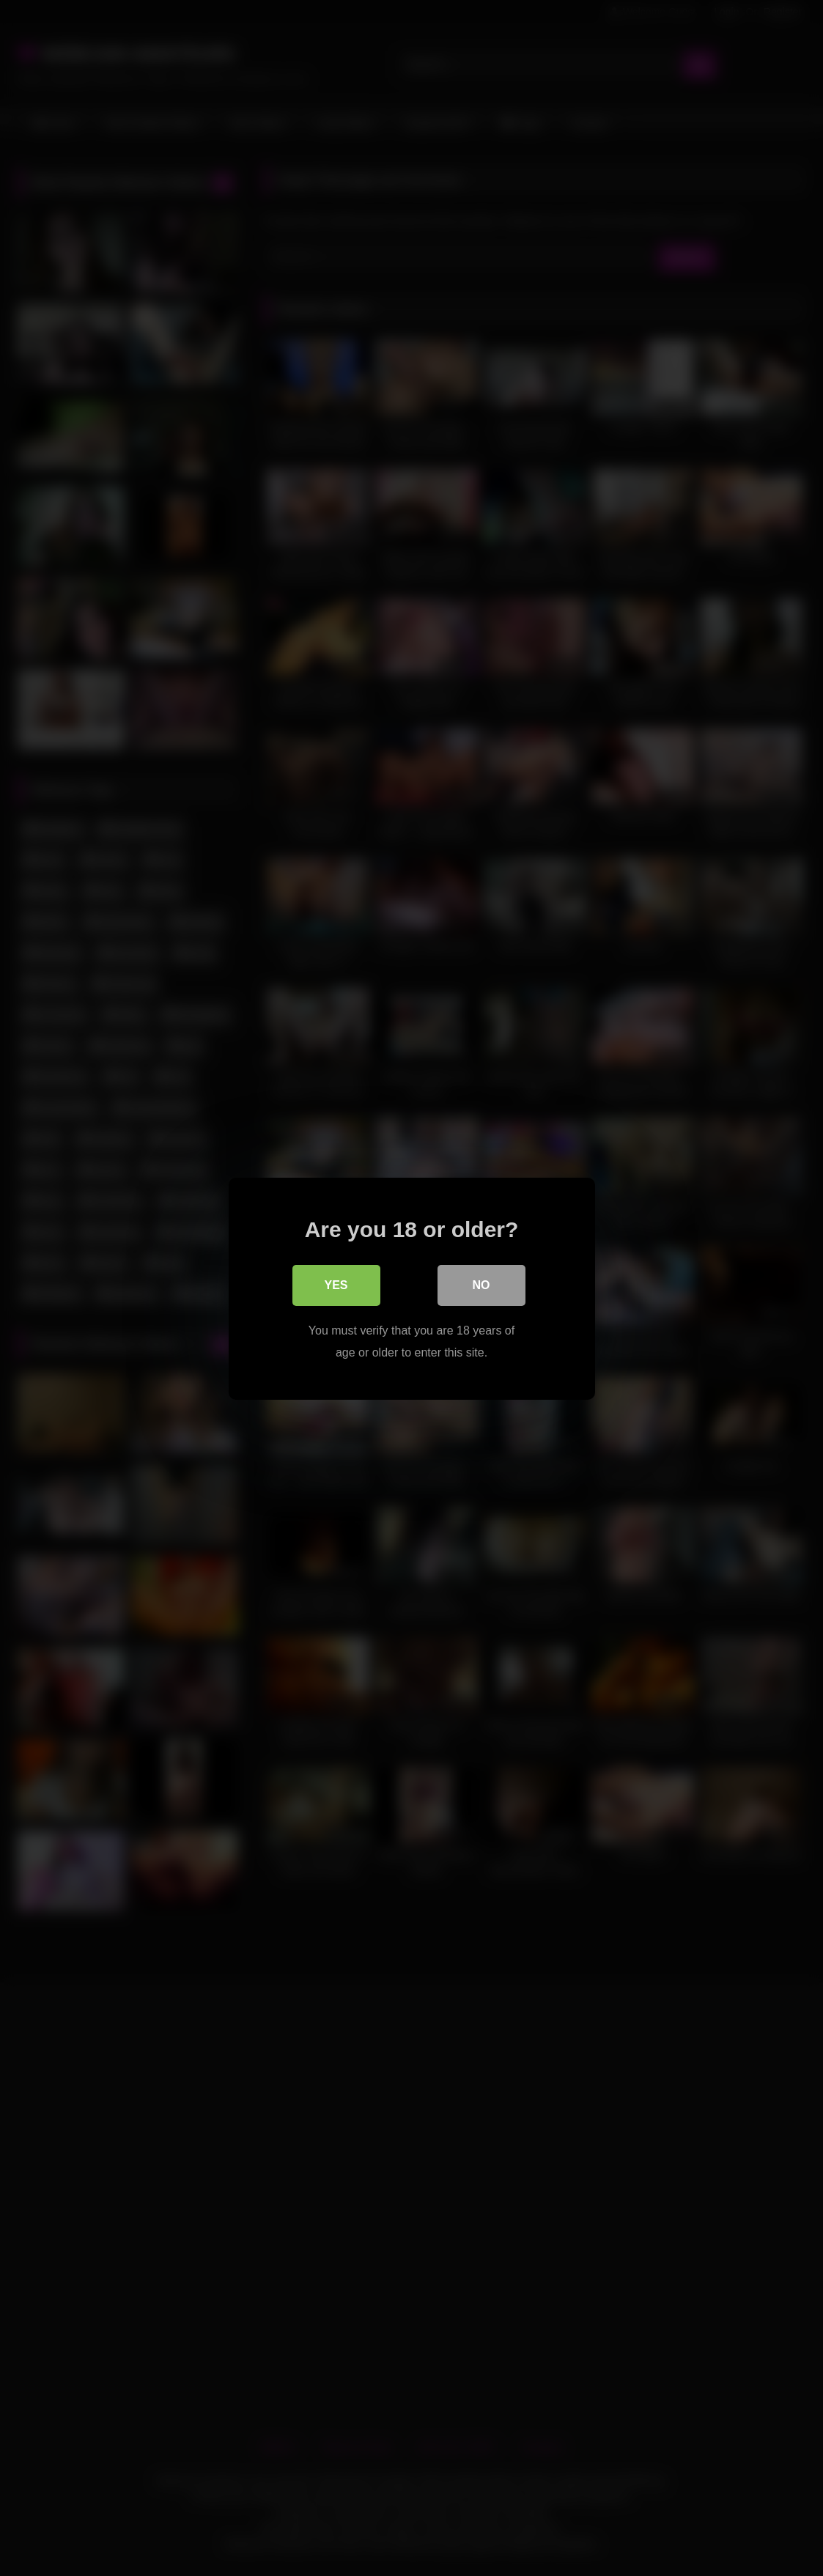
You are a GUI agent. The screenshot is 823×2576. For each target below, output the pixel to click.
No (481, 1284)
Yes (335, 1284)
